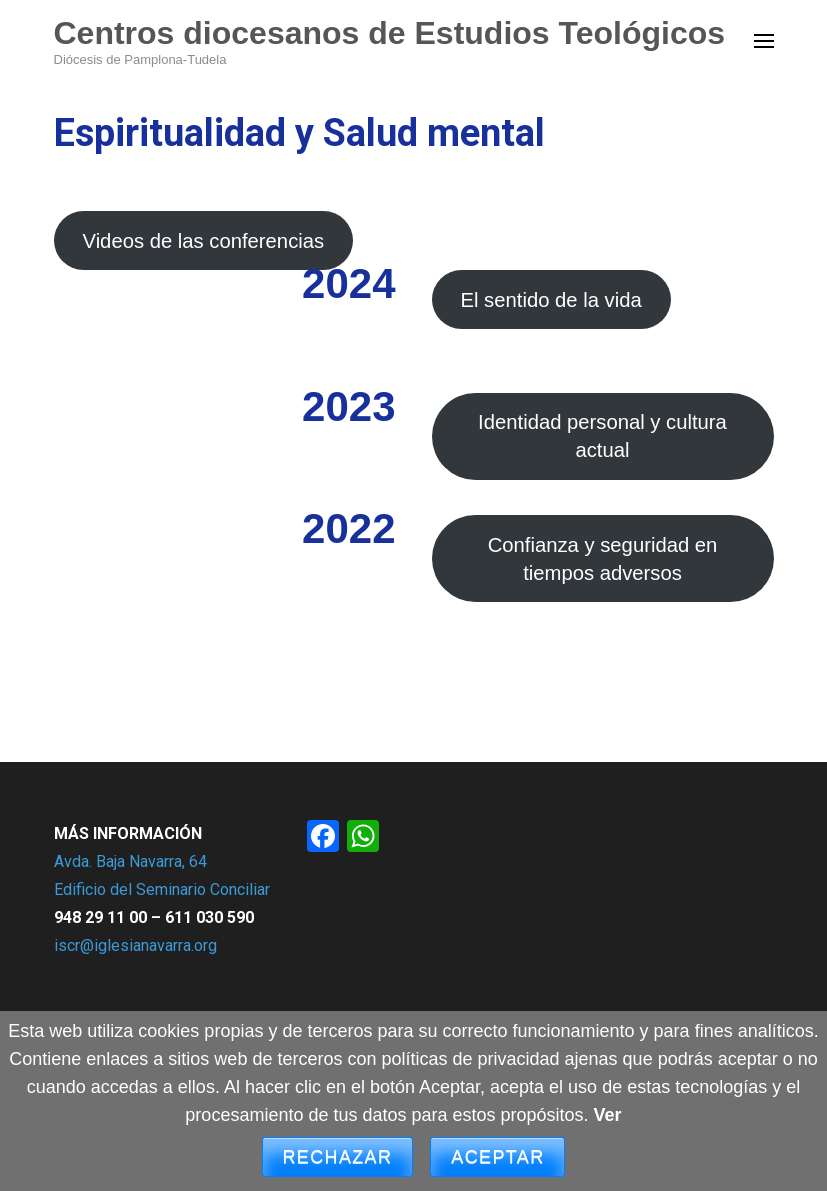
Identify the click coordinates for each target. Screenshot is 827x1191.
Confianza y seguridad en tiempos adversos (603, 559)
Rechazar (338, 1157)
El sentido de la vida (550, 300)
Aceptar (497, 1157)
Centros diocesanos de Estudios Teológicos (390, 33)
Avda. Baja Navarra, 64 (130, 861)
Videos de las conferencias (203, 241)
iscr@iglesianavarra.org (135, 945)
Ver (608, 1115)
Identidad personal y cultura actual (602, 436)
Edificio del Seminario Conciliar (162, 889)
